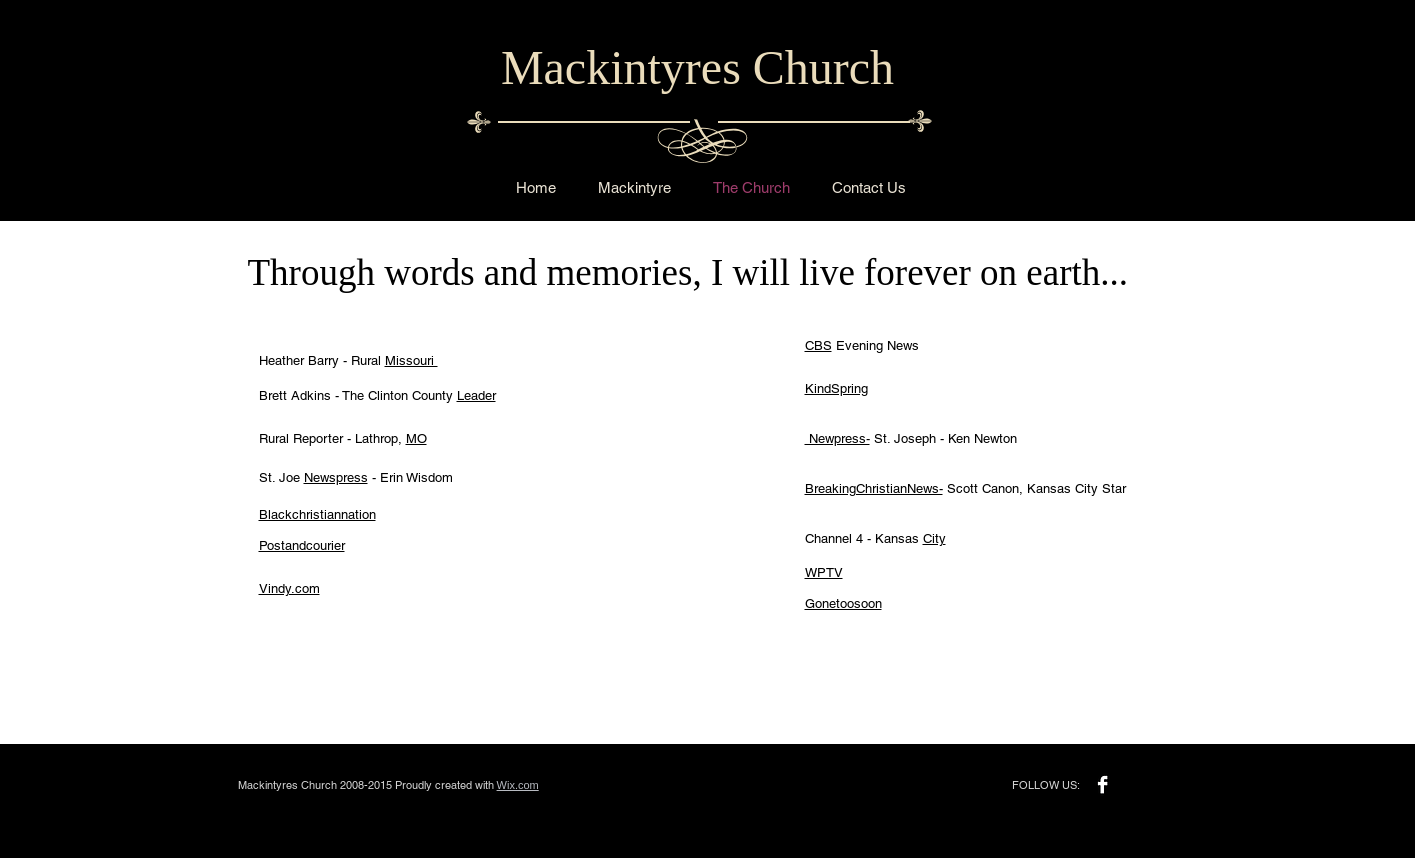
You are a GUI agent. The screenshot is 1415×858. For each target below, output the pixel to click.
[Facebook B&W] (1102, 784)
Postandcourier (302, 545)
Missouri (411, 360)
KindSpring (836, 388)
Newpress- (837, 438)
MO (416, 438)
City (934, 538)
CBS (818, 345)
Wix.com (518, 785)
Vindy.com (289, 588)
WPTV (824, 572)
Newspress (336, 477)
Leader (476, 395)
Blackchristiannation (317, 514)
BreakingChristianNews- (874, 488)
